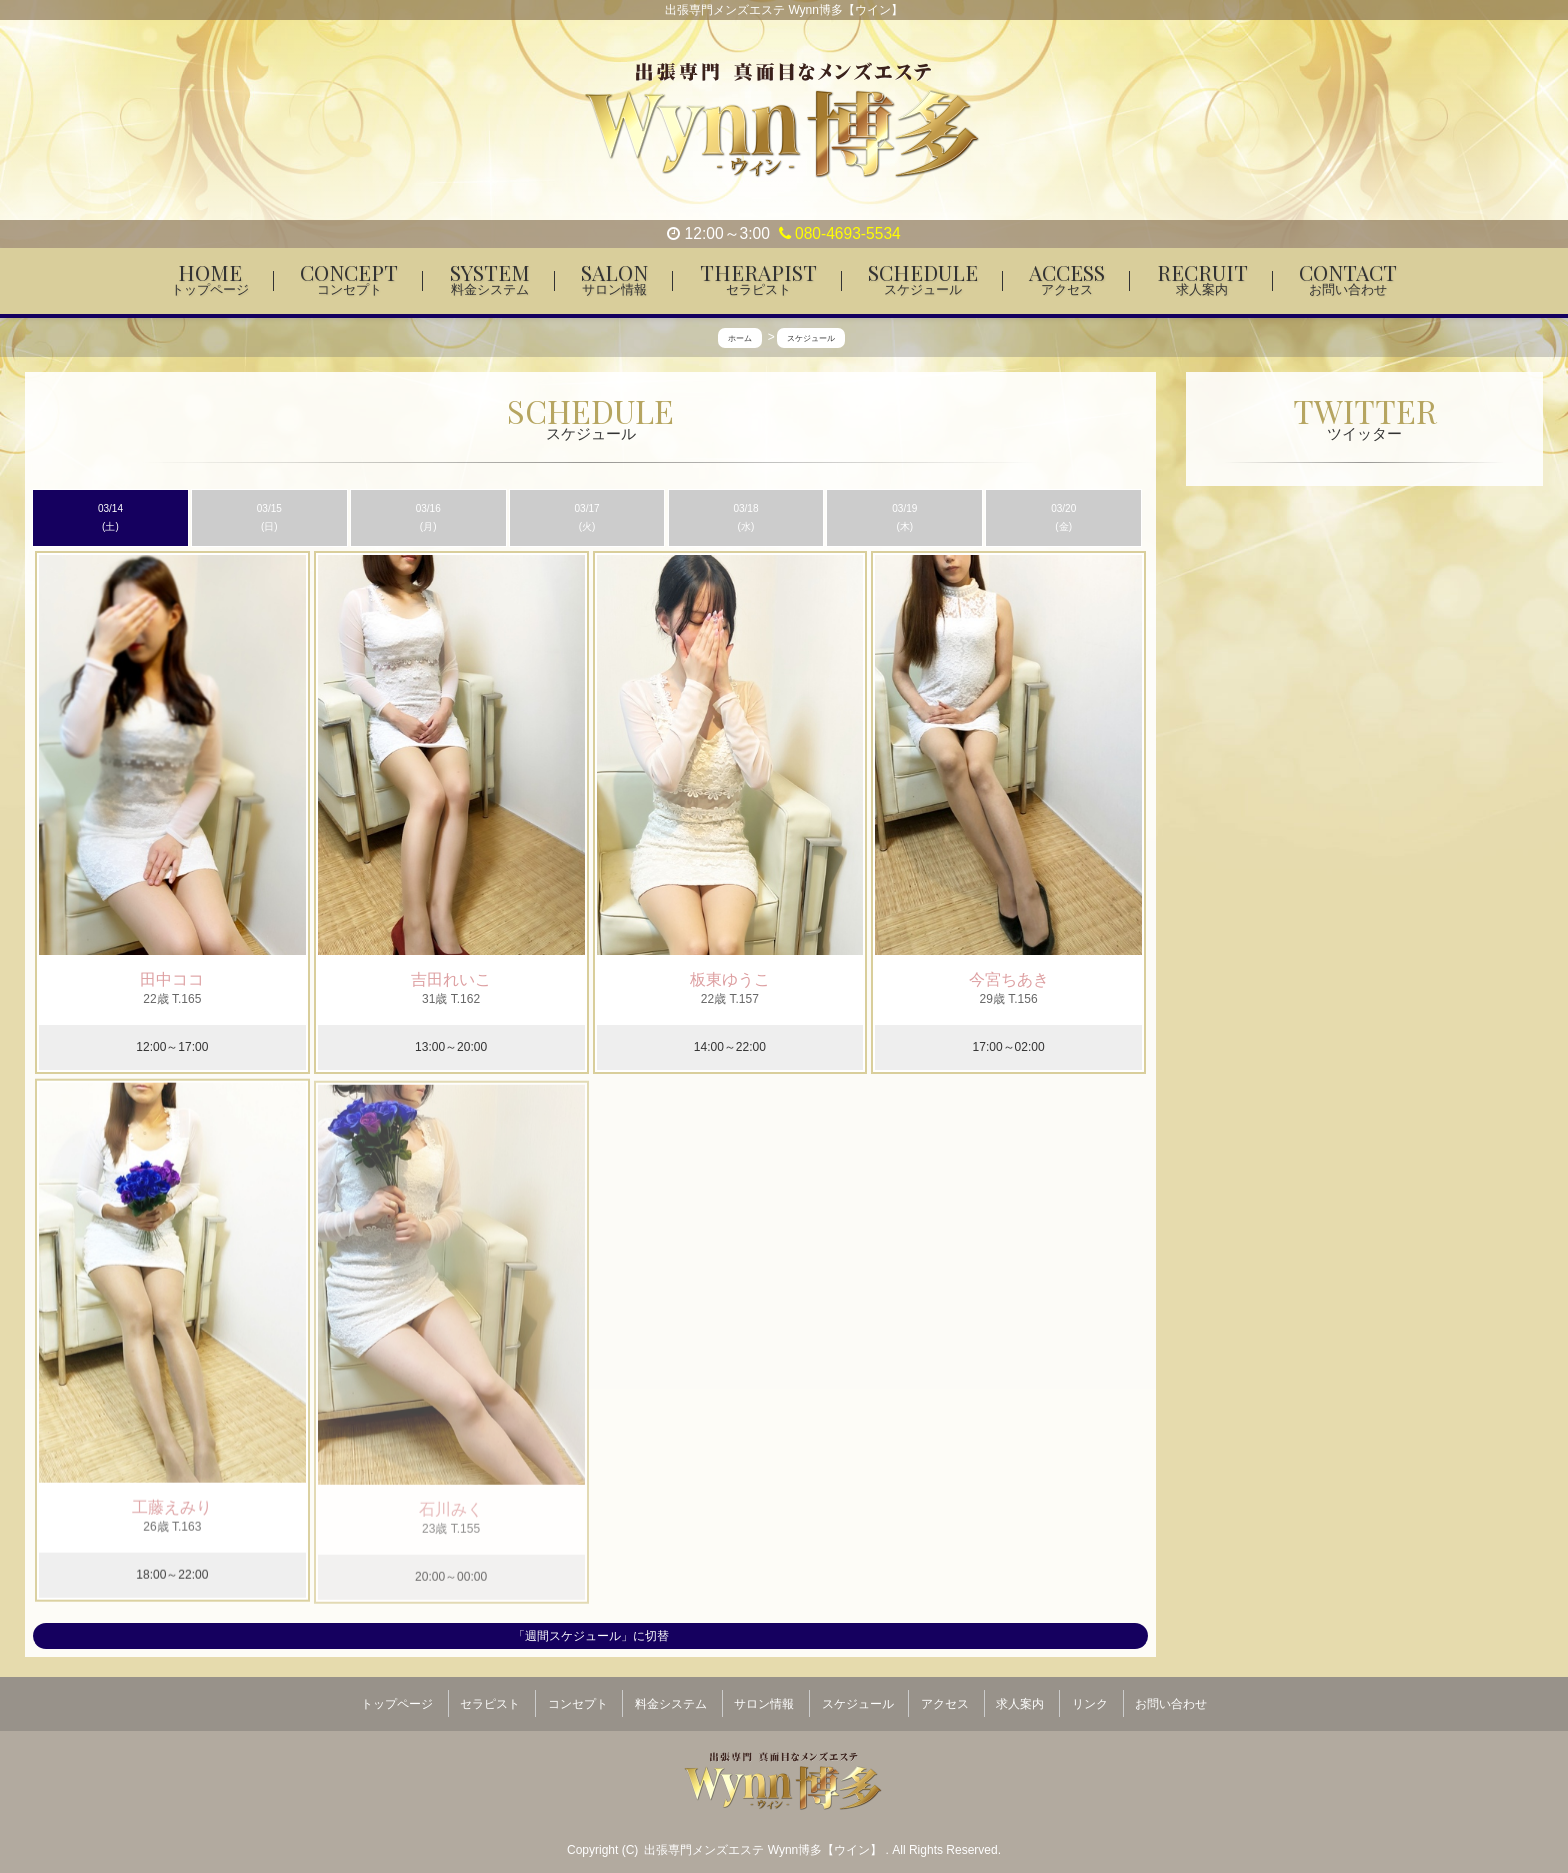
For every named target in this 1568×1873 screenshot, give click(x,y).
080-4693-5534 (840, 233)
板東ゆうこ (730, 980)
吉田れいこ (451, 980)
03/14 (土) (110, 518)
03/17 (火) (587, 518)
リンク (1090, 1696)
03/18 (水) (745, 518)
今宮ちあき (1009, 980)
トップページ (397, 1696)
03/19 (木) (904, 518)
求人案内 (1020, 1696)
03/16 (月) (428, 518)
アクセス (945, 1696)
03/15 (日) (269, 518)
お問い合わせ (1171, 1696)
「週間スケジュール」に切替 (591, 1636)
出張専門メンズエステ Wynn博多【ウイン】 (764, 1834)
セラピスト (490, 1696)
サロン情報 (764, 1696)
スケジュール (858, 1696)
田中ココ (172, 979)
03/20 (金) (1063, 518)
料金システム (671, 1696)
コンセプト (578, 1696)
